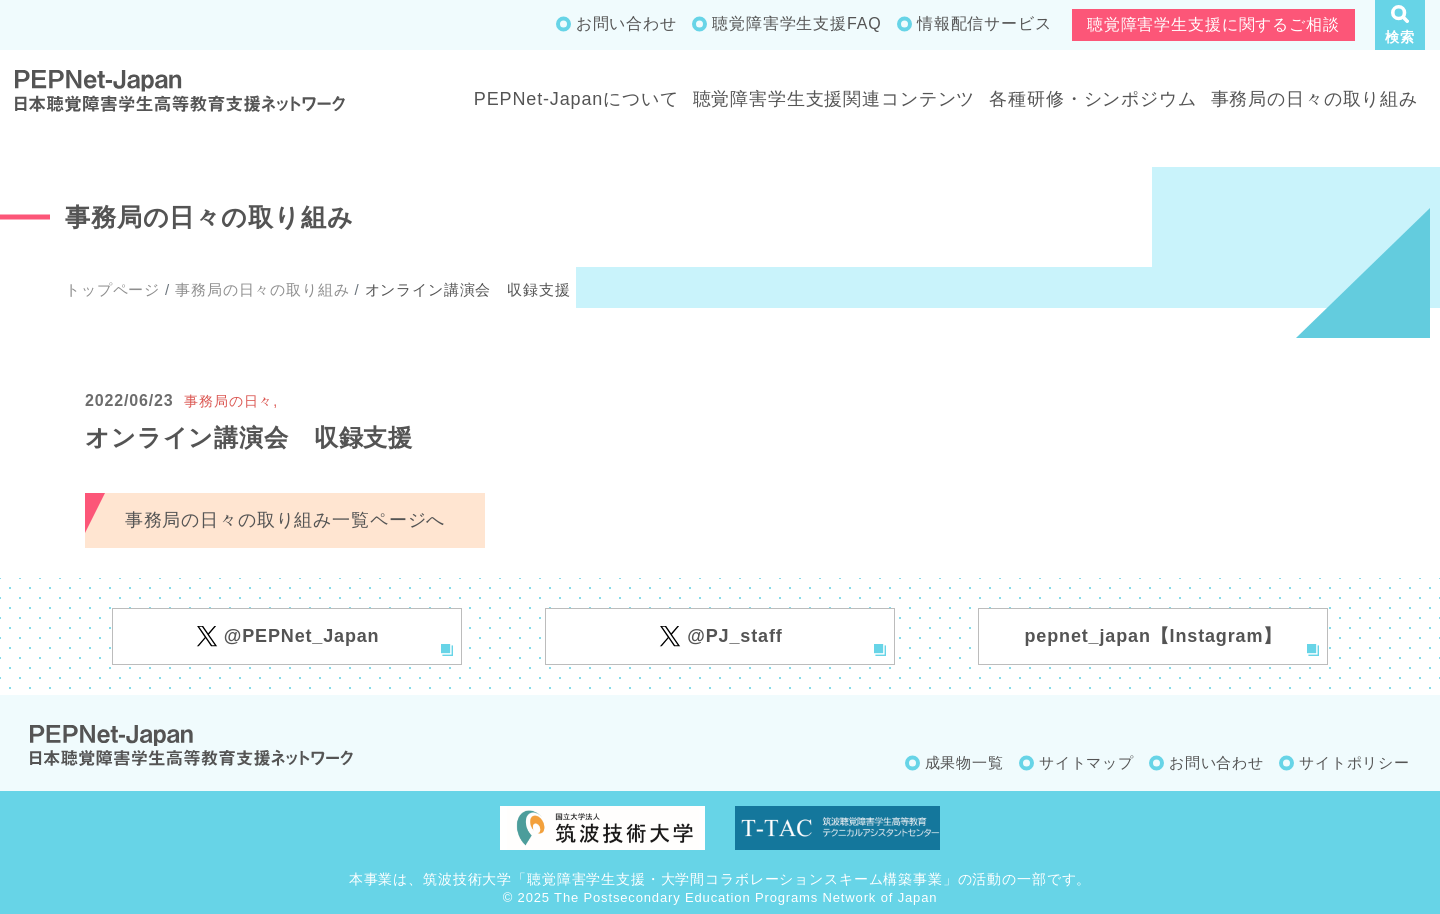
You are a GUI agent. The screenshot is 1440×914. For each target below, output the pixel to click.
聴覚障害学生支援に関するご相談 (1213, 24)
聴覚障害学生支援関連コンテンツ (834, 99)
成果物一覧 (964, 762)
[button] (1400, 25)
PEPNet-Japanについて (576, 99)
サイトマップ (1086, 762)
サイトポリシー (1354, 762)
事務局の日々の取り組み (1314, 99)
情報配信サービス (984, 23)
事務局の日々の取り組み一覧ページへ (285, 520)
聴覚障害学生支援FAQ (796, 23)
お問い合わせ (626, 23)
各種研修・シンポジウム (1092, 99)
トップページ (112, 289)
